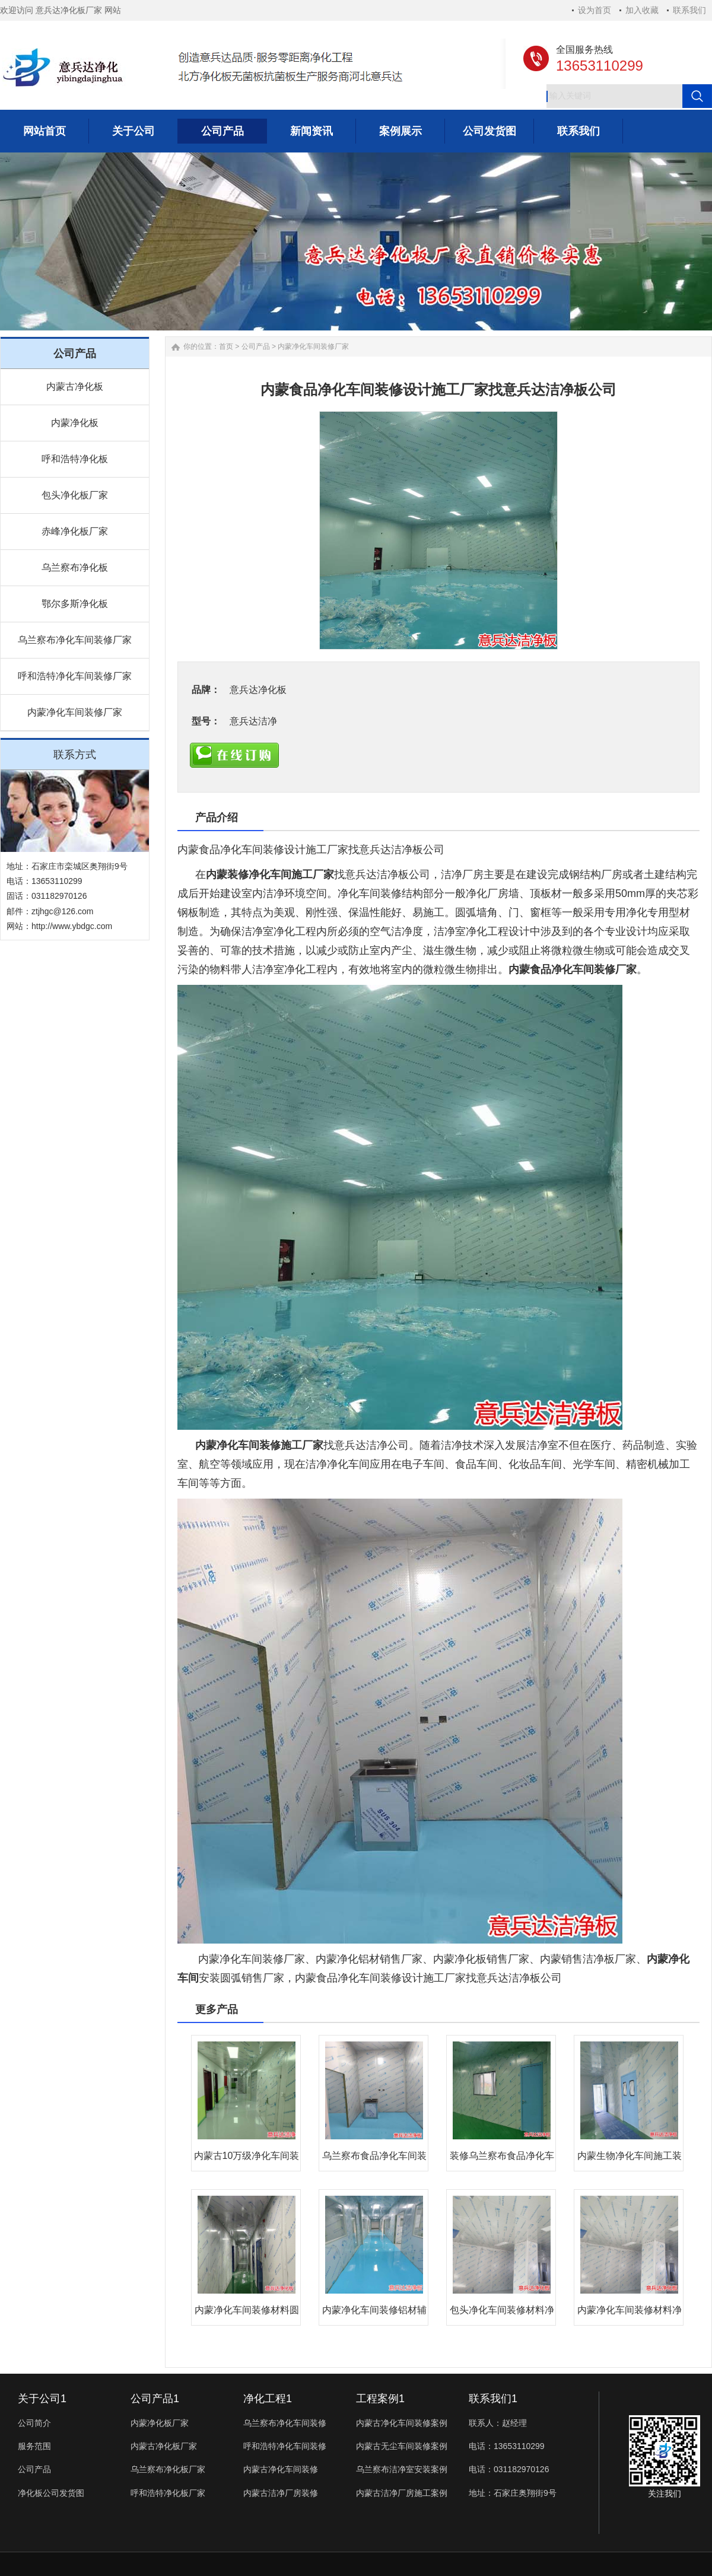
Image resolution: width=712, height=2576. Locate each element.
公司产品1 (155, 2399)
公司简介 (34, 2423)
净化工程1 (267, 2399)
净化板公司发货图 (51, 2493)
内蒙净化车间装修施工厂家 (259, 1445)
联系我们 (689, 10)
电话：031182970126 (509, 2469)
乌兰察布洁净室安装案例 (401, 2469)
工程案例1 (380, 2399)
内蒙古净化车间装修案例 (401, 2423)
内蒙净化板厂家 (160, 2423)
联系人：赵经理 (498, 2423)
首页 (226, 346)
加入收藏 (642, 10)
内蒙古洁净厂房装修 (280, 2493)
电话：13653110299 (507, 2446)
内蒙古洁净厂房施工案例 (401, 2493)
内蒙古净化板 (74, 386)
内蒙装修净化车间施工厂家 (270, 874)
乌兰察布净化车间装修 (284, 2423)
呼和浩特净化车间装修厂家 (75, 676)
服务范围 (34, 2446)
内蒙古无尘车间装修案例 (401, 2446)
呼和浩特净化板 (75, 459)
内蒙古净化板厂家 (164, 2446)
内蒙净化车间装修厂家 (74, 712)
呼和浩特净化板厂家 (168, 2493)
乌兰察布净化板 (75, 567)
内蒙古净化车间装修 (280, 2469)
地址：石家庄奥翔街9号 (513, 2493)
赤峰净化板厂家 (75, 531)
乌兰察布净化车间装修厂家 (75, 640)
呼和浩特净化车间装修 (284, 2446)
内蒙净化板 (74, 423)
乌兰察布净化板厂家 (168, 2469)
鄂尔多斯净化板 (75, 604)
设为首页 (594, 10)
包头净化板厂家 (75, 495)
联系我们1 (493, 2399)
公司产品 (255, 346)
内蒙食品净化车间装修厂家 (572, 969)
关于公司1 (42, 2399)
